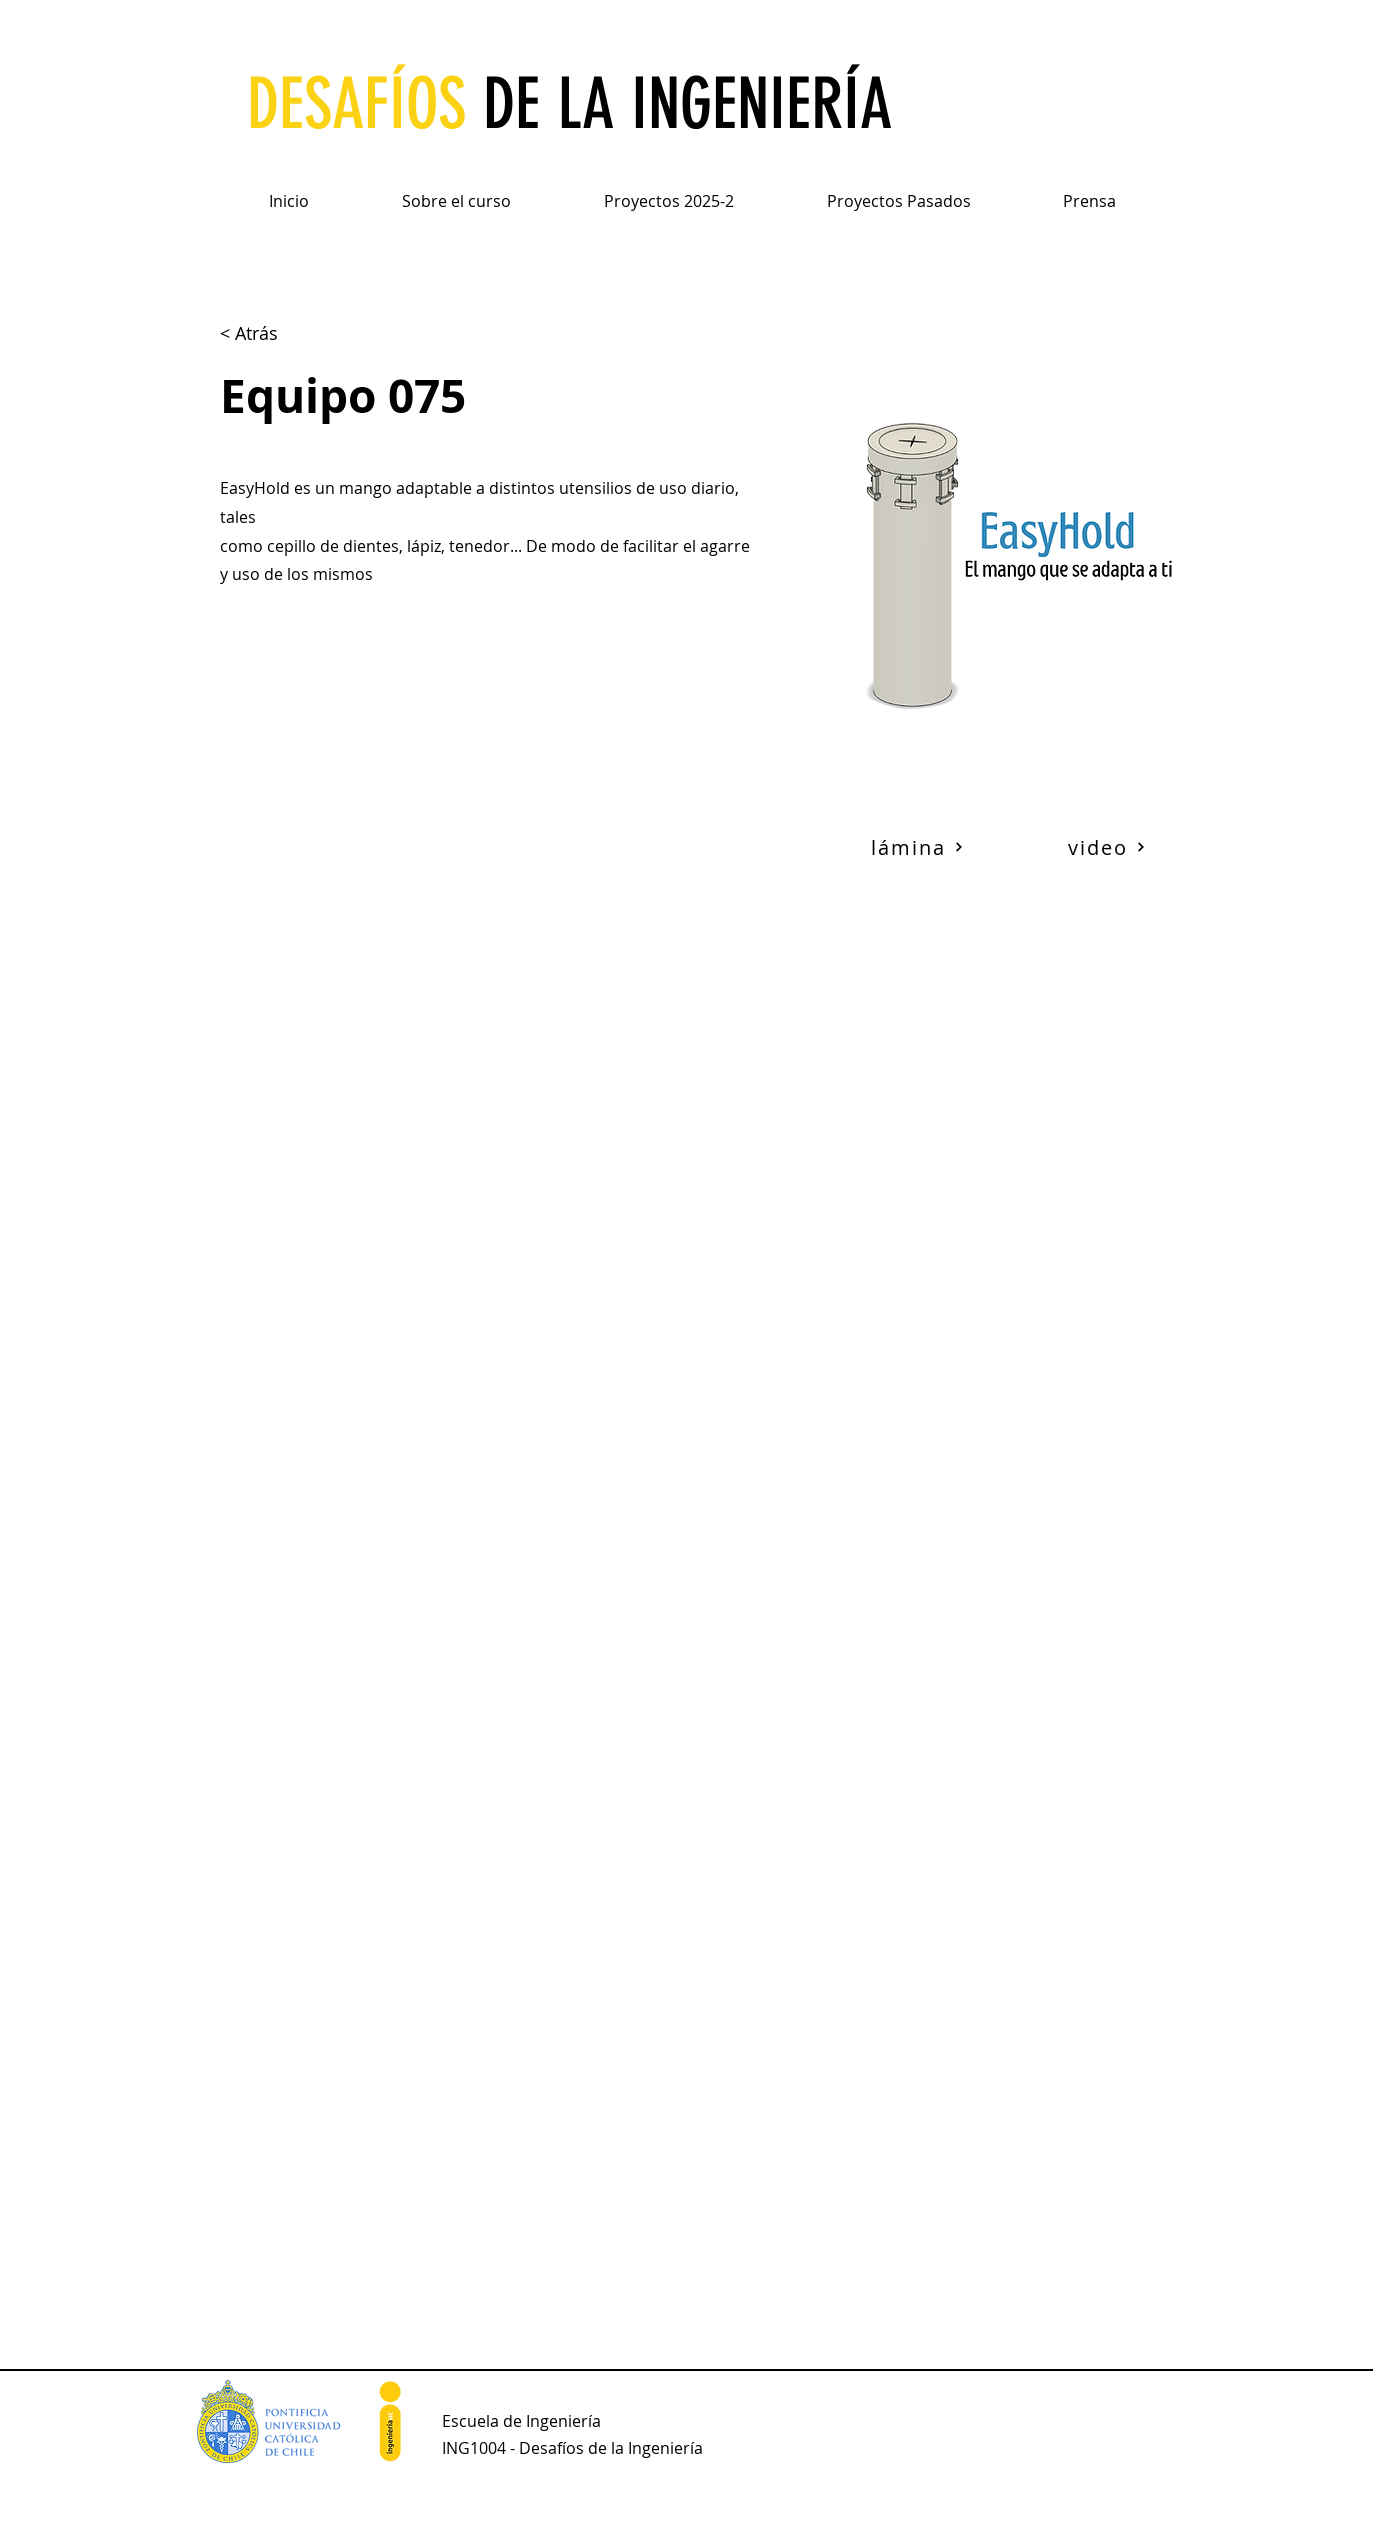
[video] (1107, 847)
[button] (457, 192)
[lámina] (918, 847)
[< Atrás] (271, 333)
